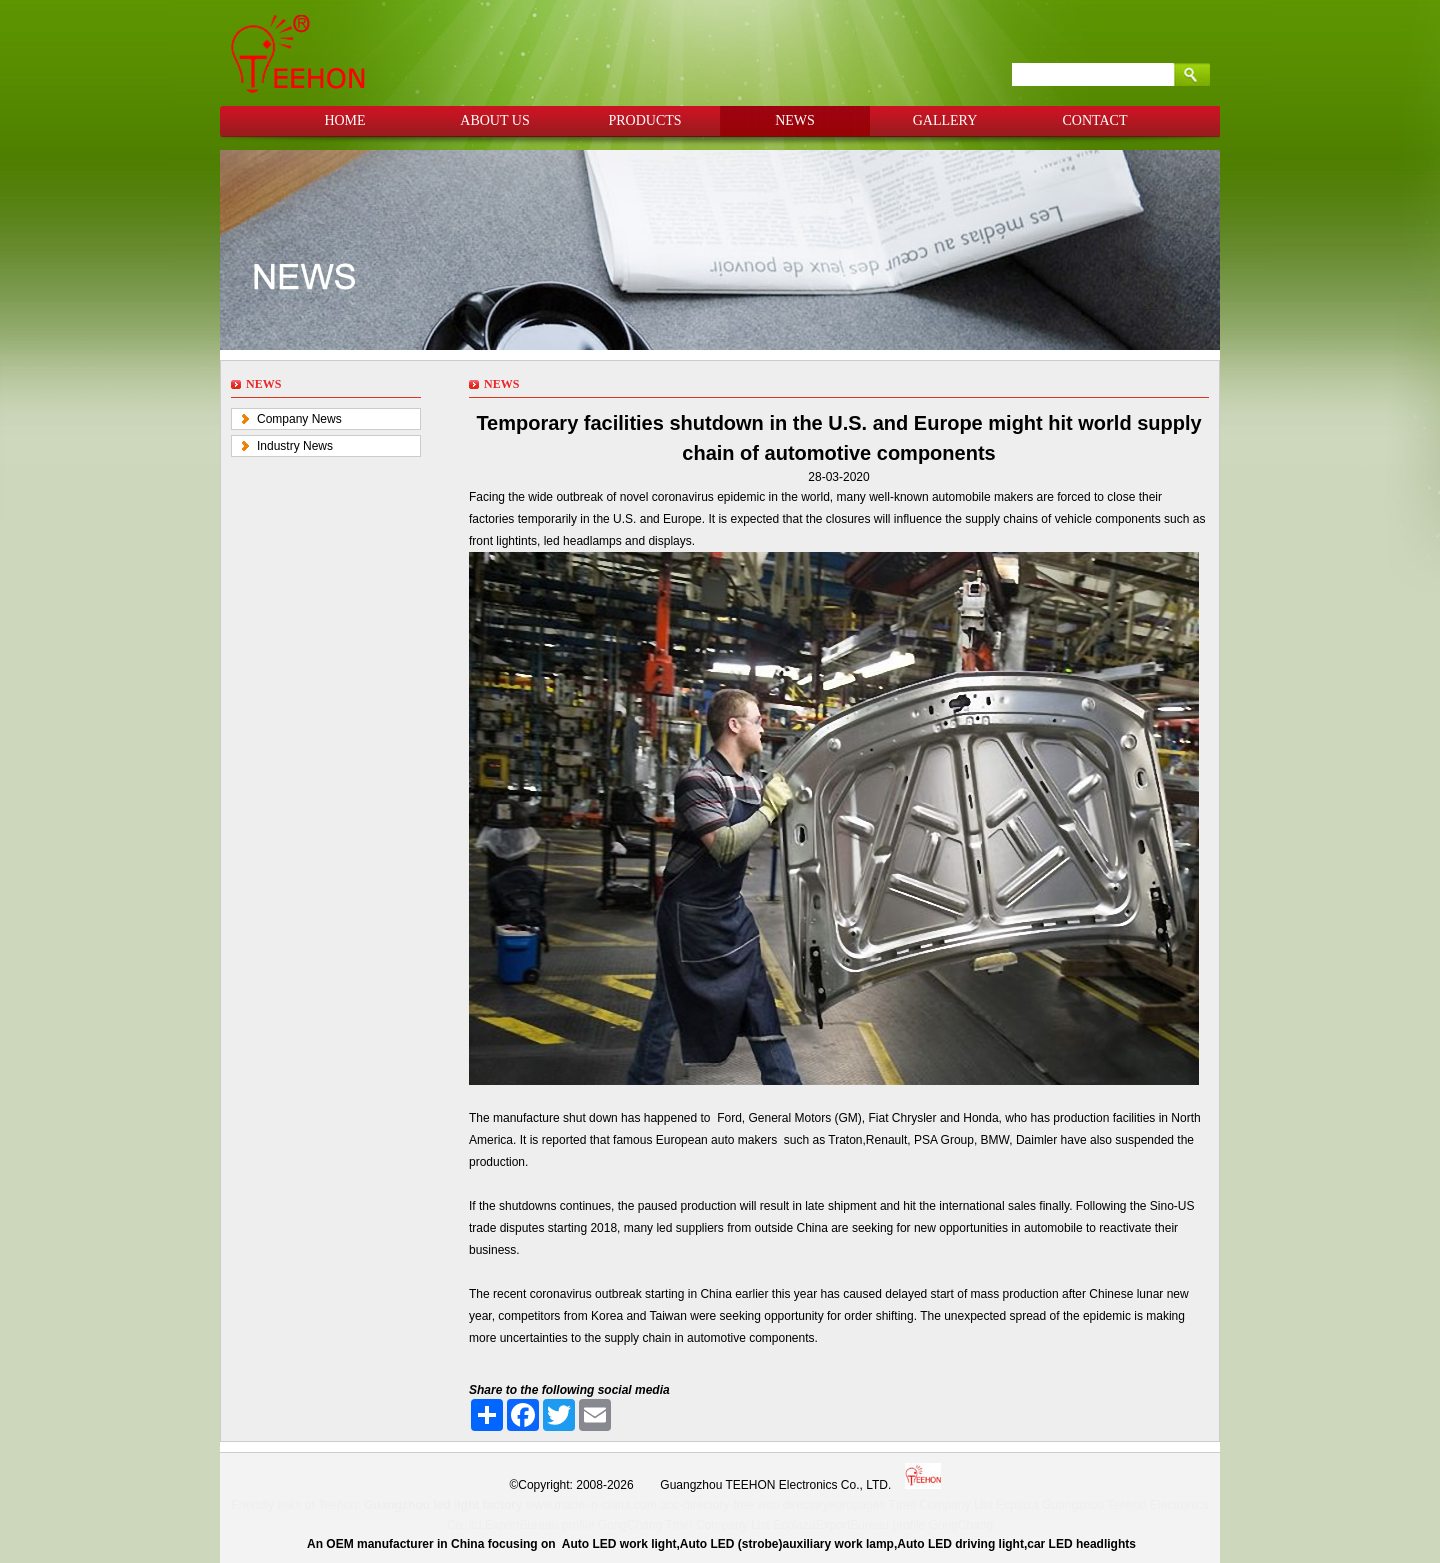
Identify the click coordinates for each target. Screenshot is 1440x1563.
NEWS (795, 120)
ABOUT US (494, 120)
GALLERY (945, 120)
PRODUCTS (644, 120)
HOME (344, 120)
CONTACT (1095, 120)
